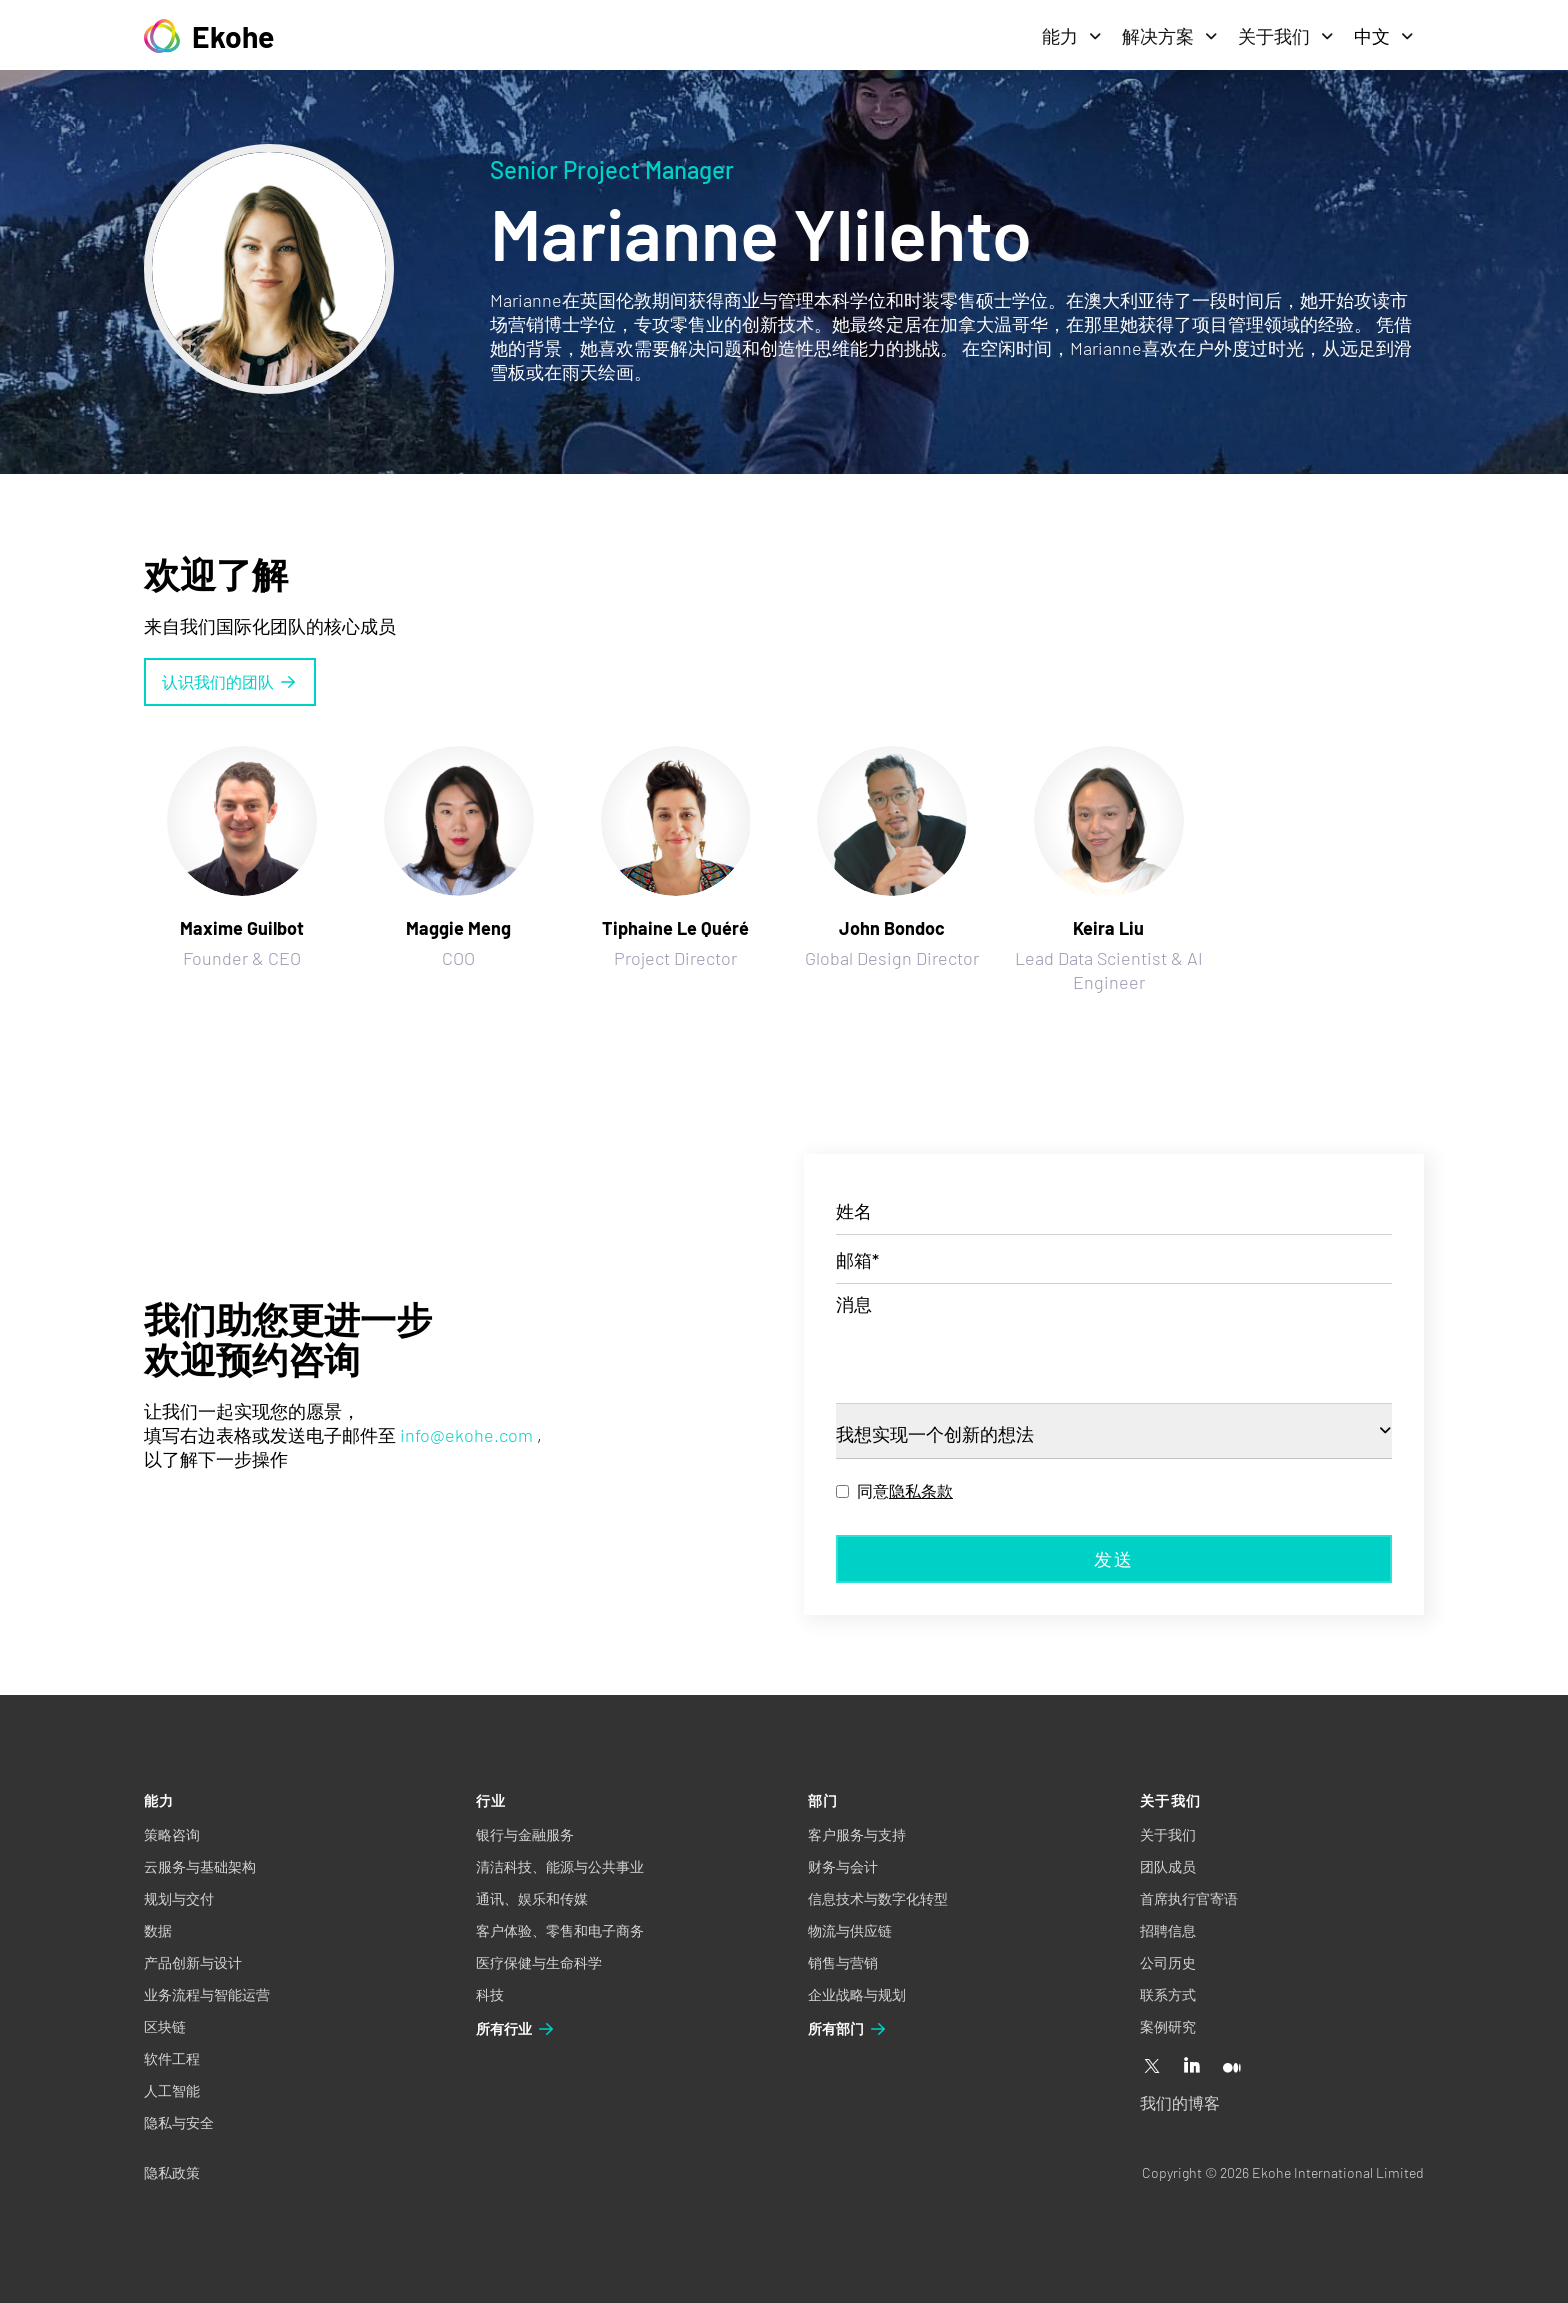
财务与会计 (843, 1866)
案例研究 (1168, 2026)
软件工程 (172, 2058)
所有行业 (516, 2029)
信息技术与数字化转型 (878, 1898)
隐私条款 (921, 1490)
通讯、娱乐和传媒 (532, 1898)
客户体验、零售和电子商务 (560, 1930)
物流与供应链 (850, 1930)
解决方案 (1170, 36)
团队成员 (1168, 1866)
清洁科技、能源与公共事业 (560, 1866)
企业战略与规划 (857, 1994)
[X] (1152, 2067)
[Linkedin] (1192, 2067)
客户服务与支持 (857, 1834)
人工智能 (172, 2090)
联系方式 (1168, 1994)
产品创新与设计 (193, 1962)
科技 (490, 1994)
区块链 (165, 2026)
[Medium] (1232, 2067)
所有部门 (848, 2029)
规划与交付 (179, 1898)
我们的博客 (1180, 2102)
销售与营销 (843, 1962)
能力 (1072, 36)
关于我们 (1286, 36)
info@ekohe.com (466, 1435)
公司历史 (1168, 1962)
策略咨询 (172, 1834)
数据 (158, 1930)
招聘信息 (1168, 1930)
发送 (1114, 1559)
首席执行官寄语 (1189, 1898)
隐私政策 (172, 2172)
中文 (1384, 36)
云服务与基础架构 (200, 1866)
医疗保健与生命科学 (539, 1962)
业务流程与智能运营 (207, 1994)
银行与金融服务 (525, 1834)
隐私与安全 (179, 2122)
